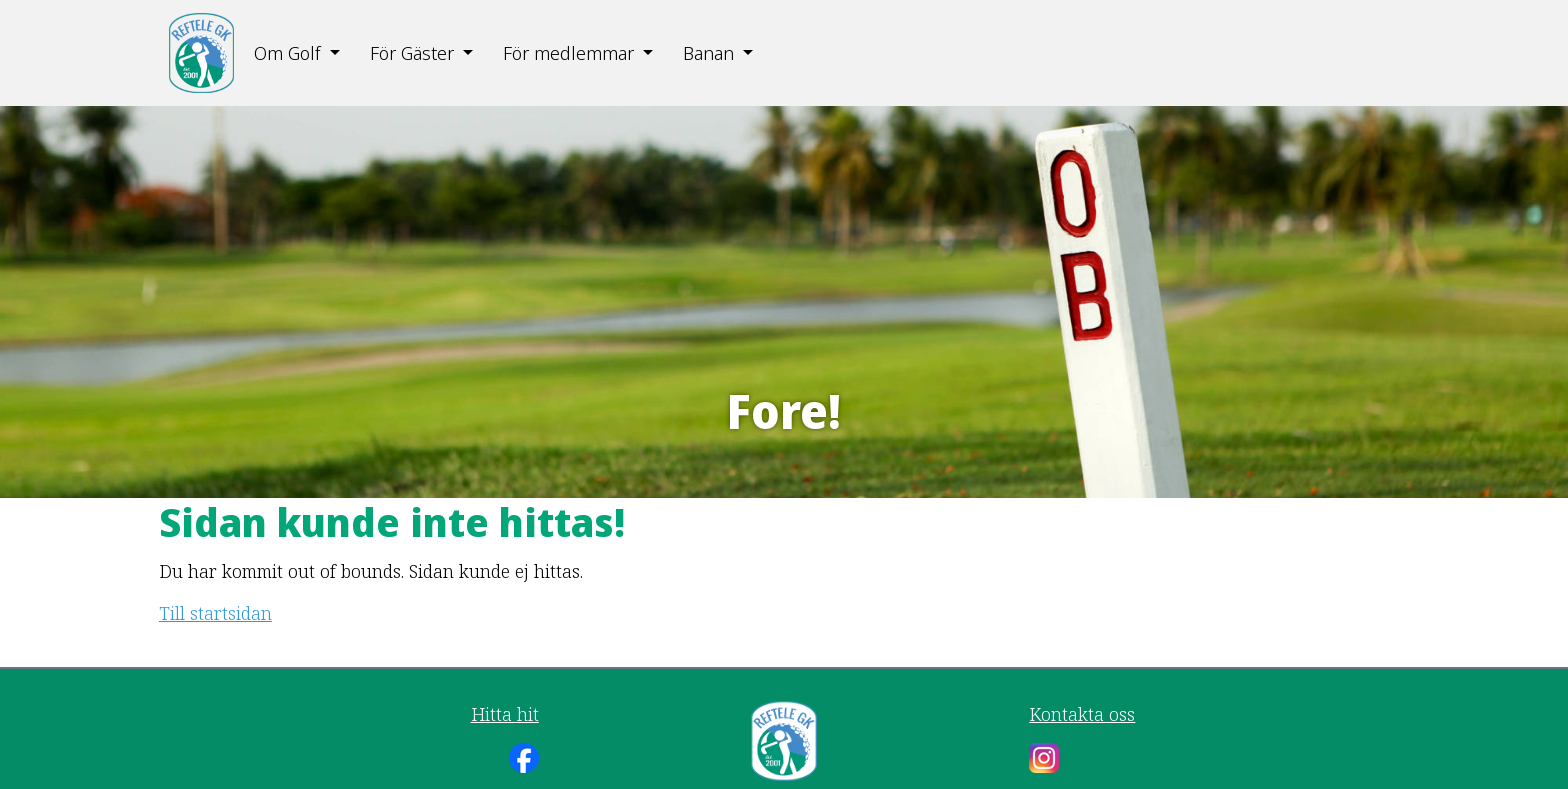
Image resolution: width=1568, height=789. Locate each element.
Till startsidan (215, 613)
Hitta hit (505, 714)
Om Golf (287, 53)
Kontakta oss (1082, 714)
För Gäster (412, 53)
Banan (708, 53)
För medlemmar (568, 53)
